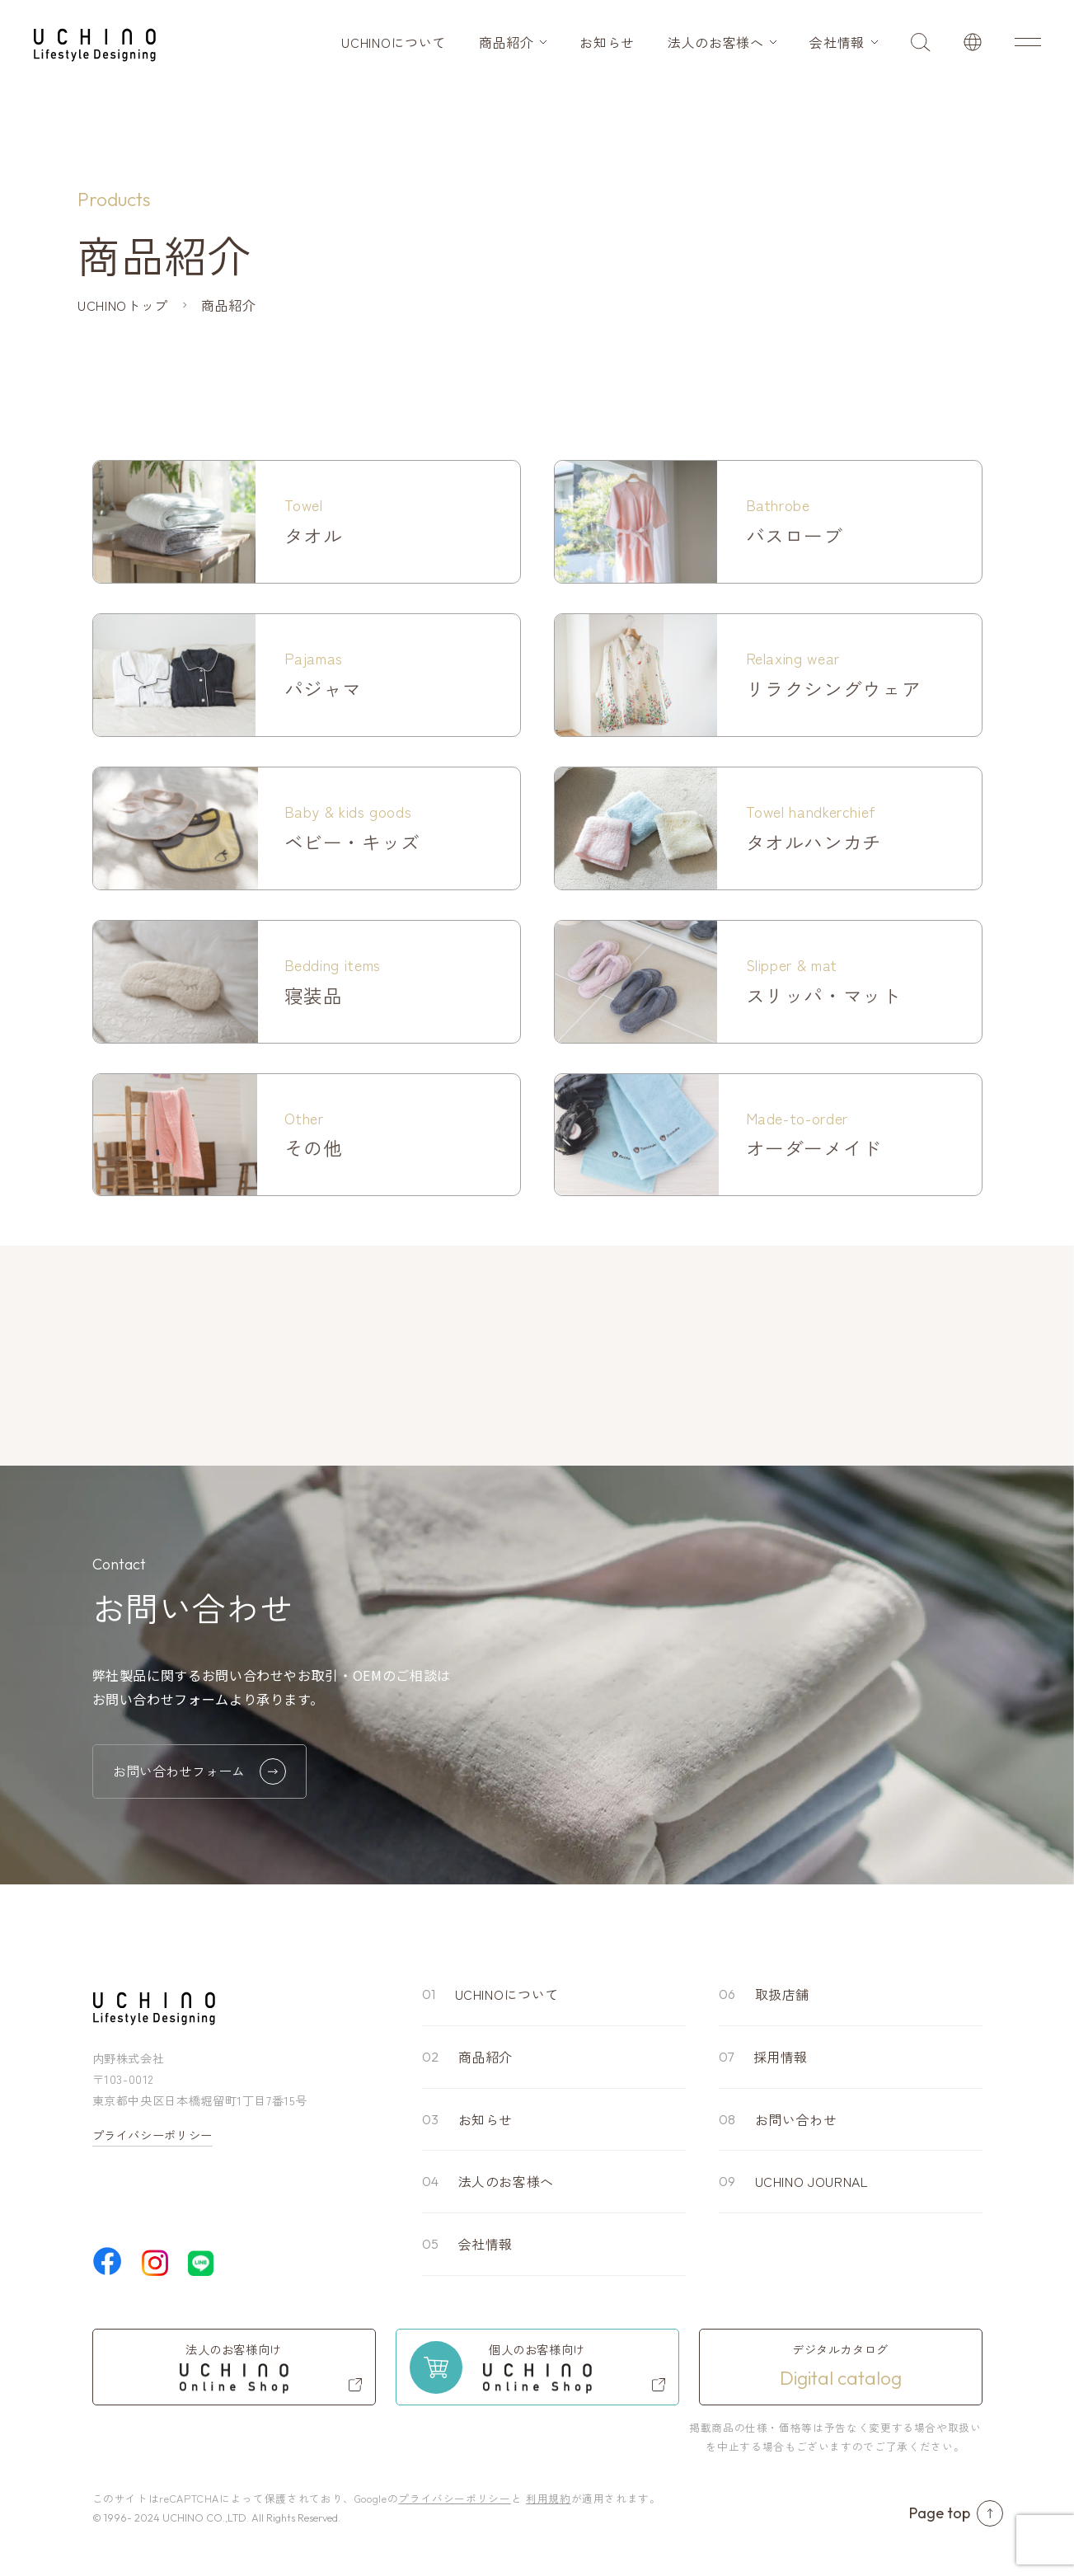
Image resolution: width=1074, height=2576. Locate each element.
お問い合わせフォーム (199, 1771)
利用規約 (548, 2498)
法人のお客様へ (715, 42)
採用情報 (781, 2057)
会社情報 (837, 42)
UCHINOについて (393, 42)
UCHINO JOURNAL (812, 2181)
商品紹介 (506, 42)
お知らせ (607, 42)
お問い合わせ (796, 2119)
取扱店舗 (782, 1994)
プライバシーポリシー (152, 2135)
